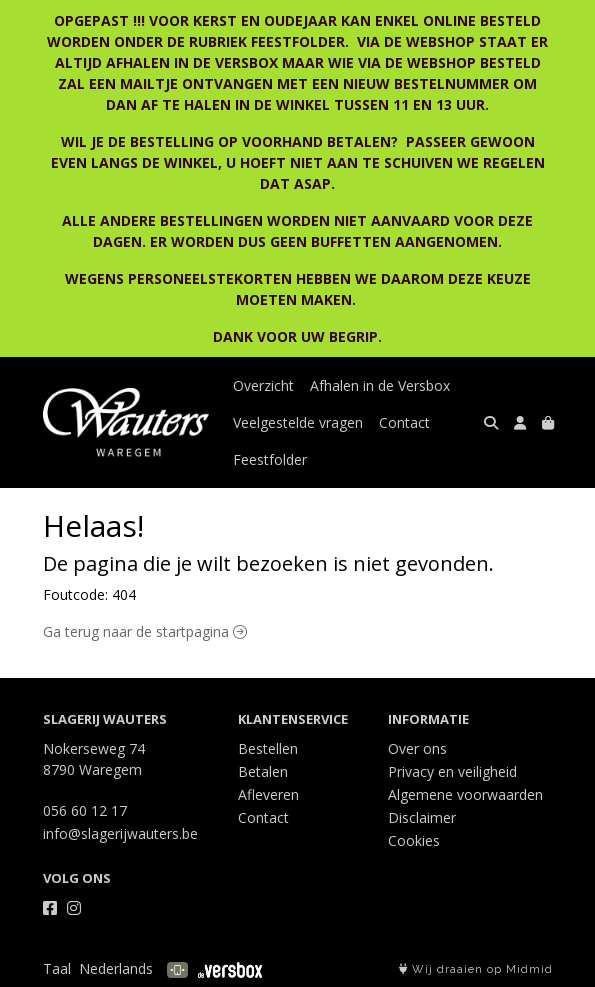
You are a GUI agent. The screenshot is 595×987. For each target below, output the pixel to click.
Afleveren (268, 794)
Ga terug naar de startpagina (145, 631)
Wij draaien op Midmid (476, 969)
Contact (404, 422)
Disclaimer (422, 817)
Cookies (414, 840)
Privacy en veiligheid (452, 771)
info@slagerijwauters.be (120, 833)
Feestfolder (270, 459)
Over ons (417, 748)
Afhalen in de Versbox (380, 385)
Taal (57, 968)
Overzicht (263, 385)
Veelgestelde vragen (298, 422)
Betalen (263, 771)
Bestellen (268, 748)
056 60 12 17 (85, 810)
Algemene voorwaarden (465, 794)
